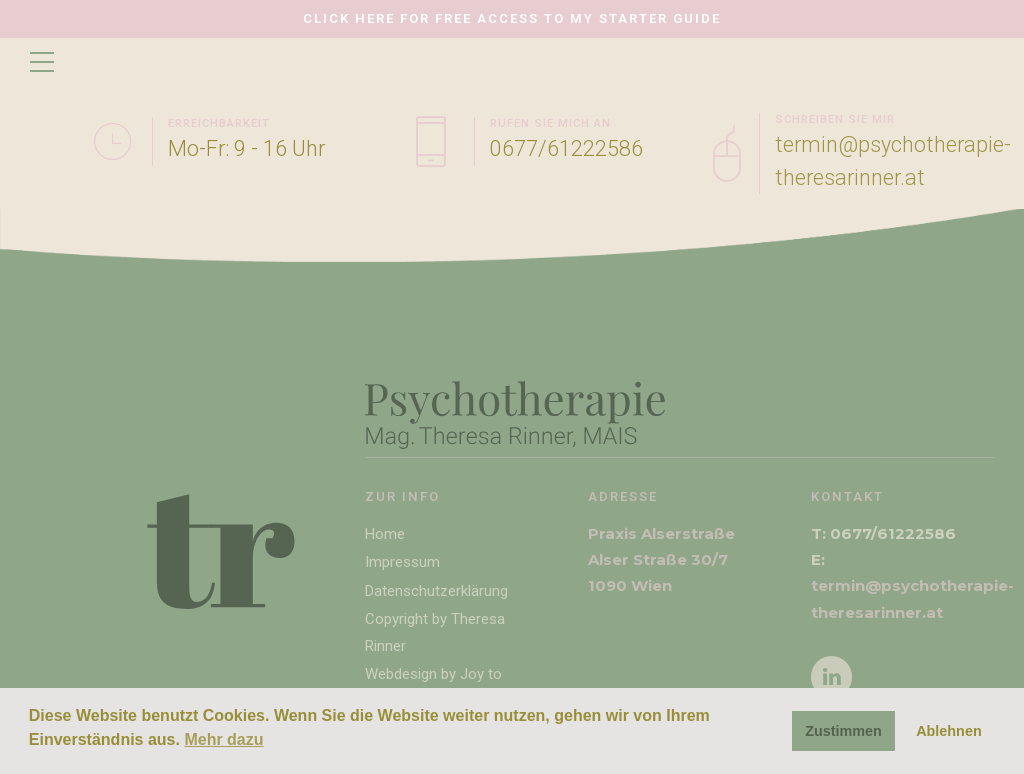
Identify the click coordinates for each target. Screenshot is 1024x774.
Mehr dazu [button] (223, 739)
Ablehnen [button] (949, 731)
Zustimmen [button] (843, 731)
